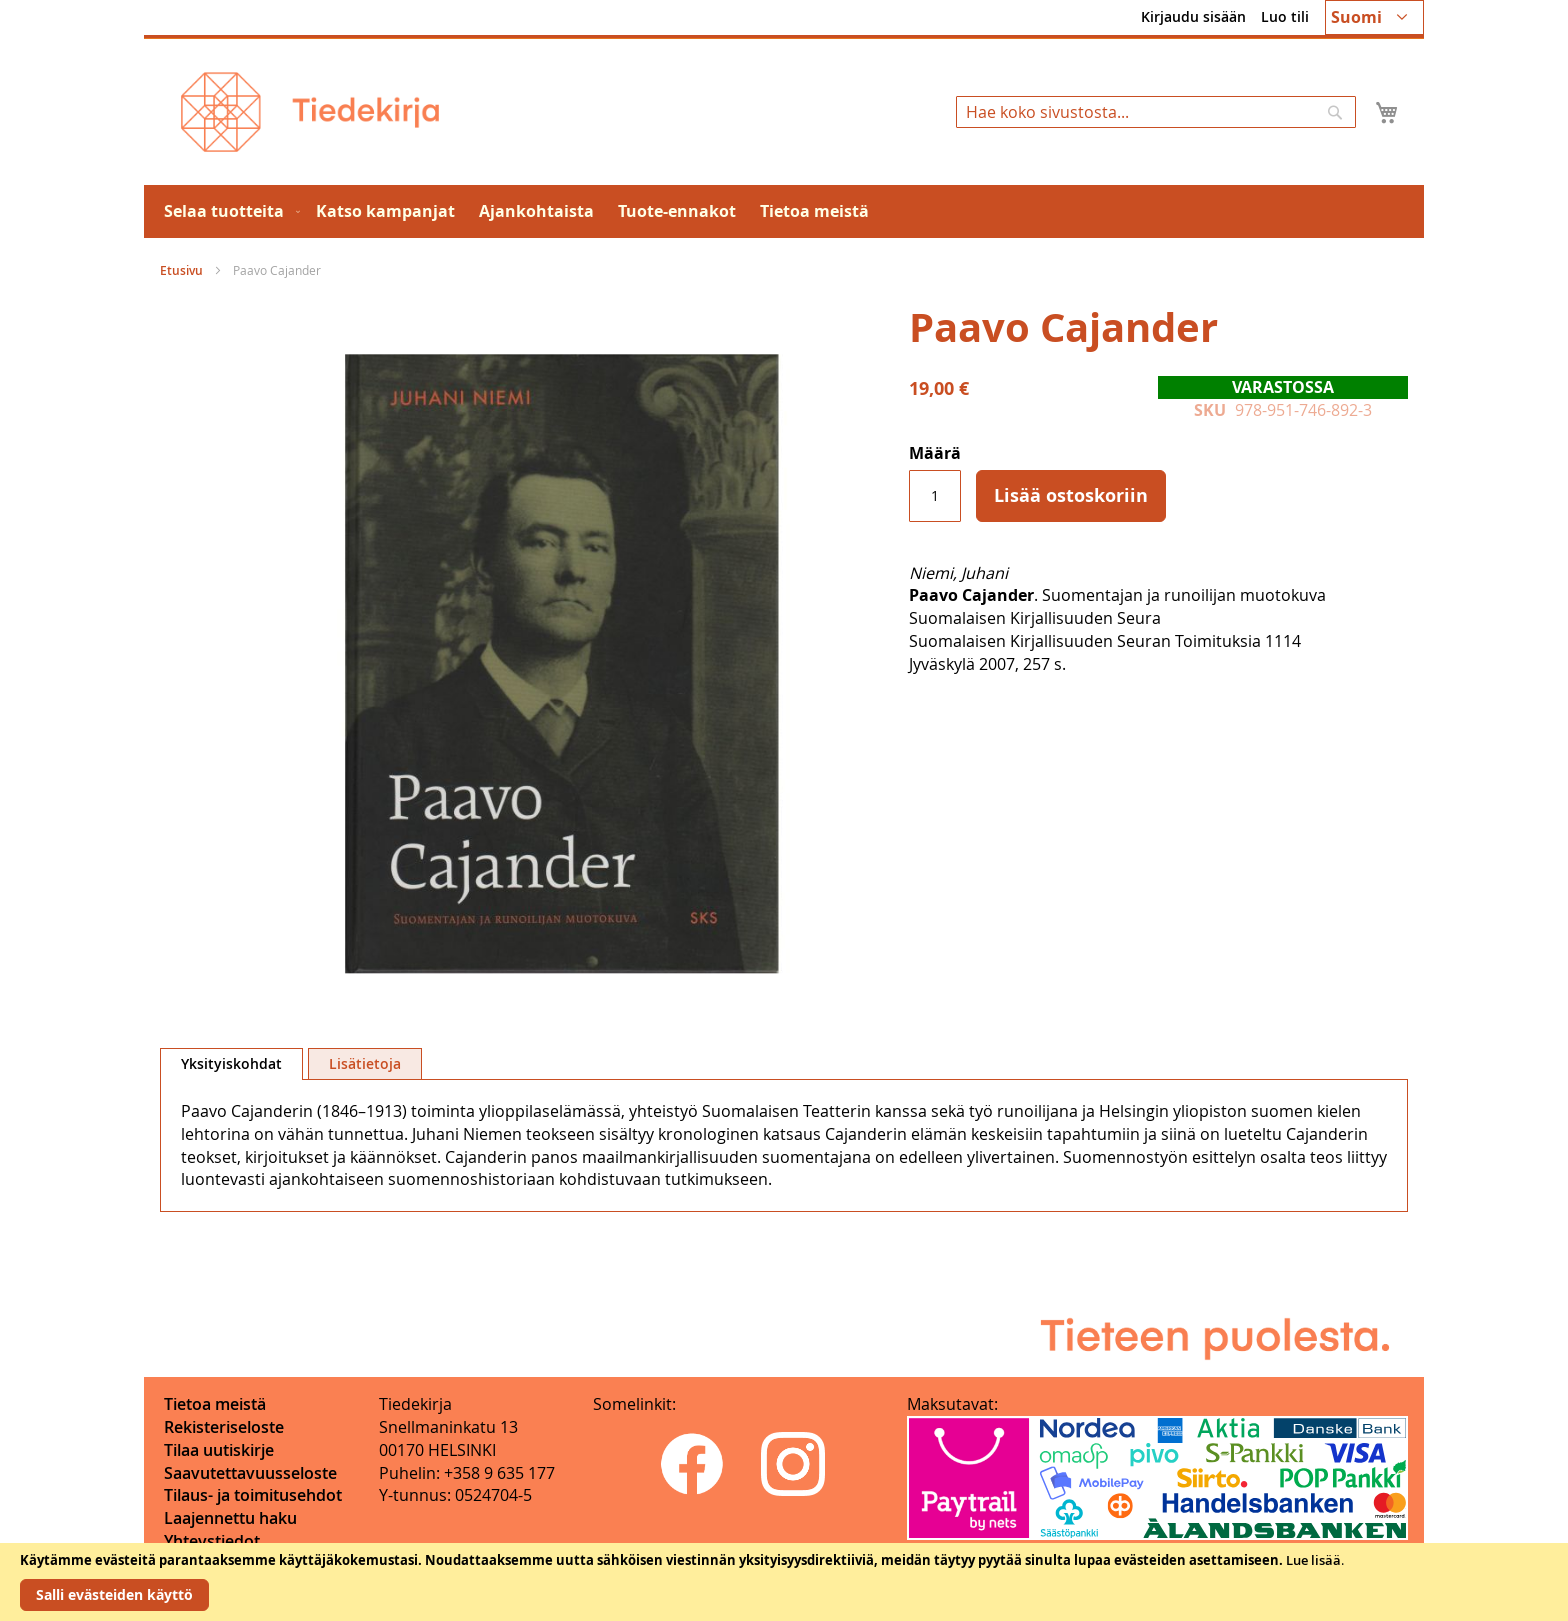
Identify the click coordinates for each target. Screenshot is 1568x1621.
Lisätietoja (365, 1063)
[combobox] (1156, 112)
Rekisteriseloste (224, 1427)
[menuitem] (228, 211)
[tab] (231, 1064)
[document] (784, 1582)
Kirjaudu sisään (1193, 16)
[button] (1374, 17)
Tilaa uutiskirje (219, 1450)
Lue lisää (1313, 1560)
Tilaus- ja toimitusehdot (253, 1495)
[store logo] (310, 112)
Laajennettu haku (230, 1518)
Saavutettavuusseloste (250, 1473)
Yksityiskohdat (231, 1063)
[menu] (784, 211)
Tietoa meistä (215, 1404)
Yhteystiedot (212, 1541)
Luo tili (1285, 16)
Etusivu (181, 270)
